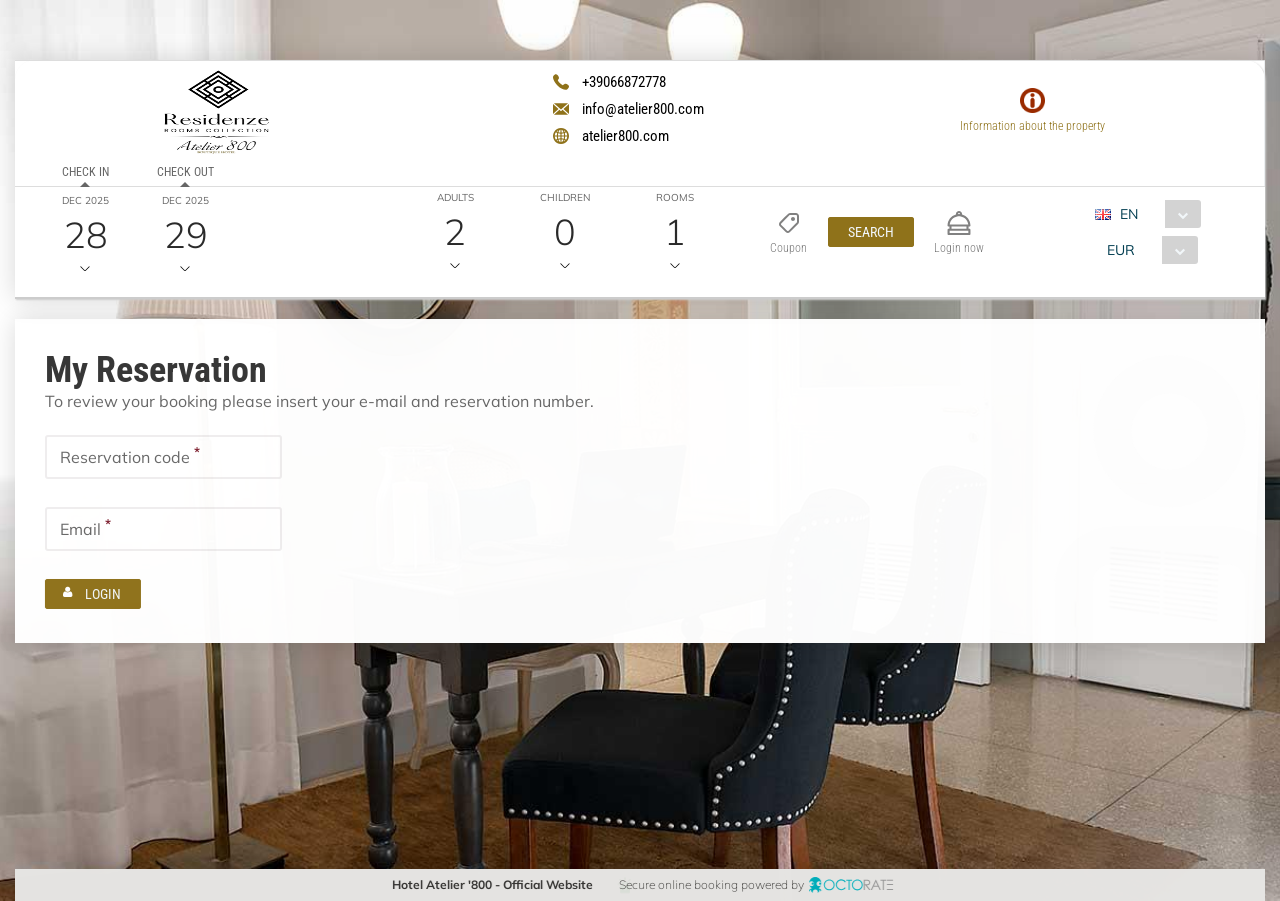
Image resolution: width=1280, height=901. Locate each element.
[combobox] (1155, 214)
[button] (871, 232)
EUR (1121, 250)
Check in (85, 172)
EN (1129, 214)
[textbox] (163, 457)
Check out (185, 172)
